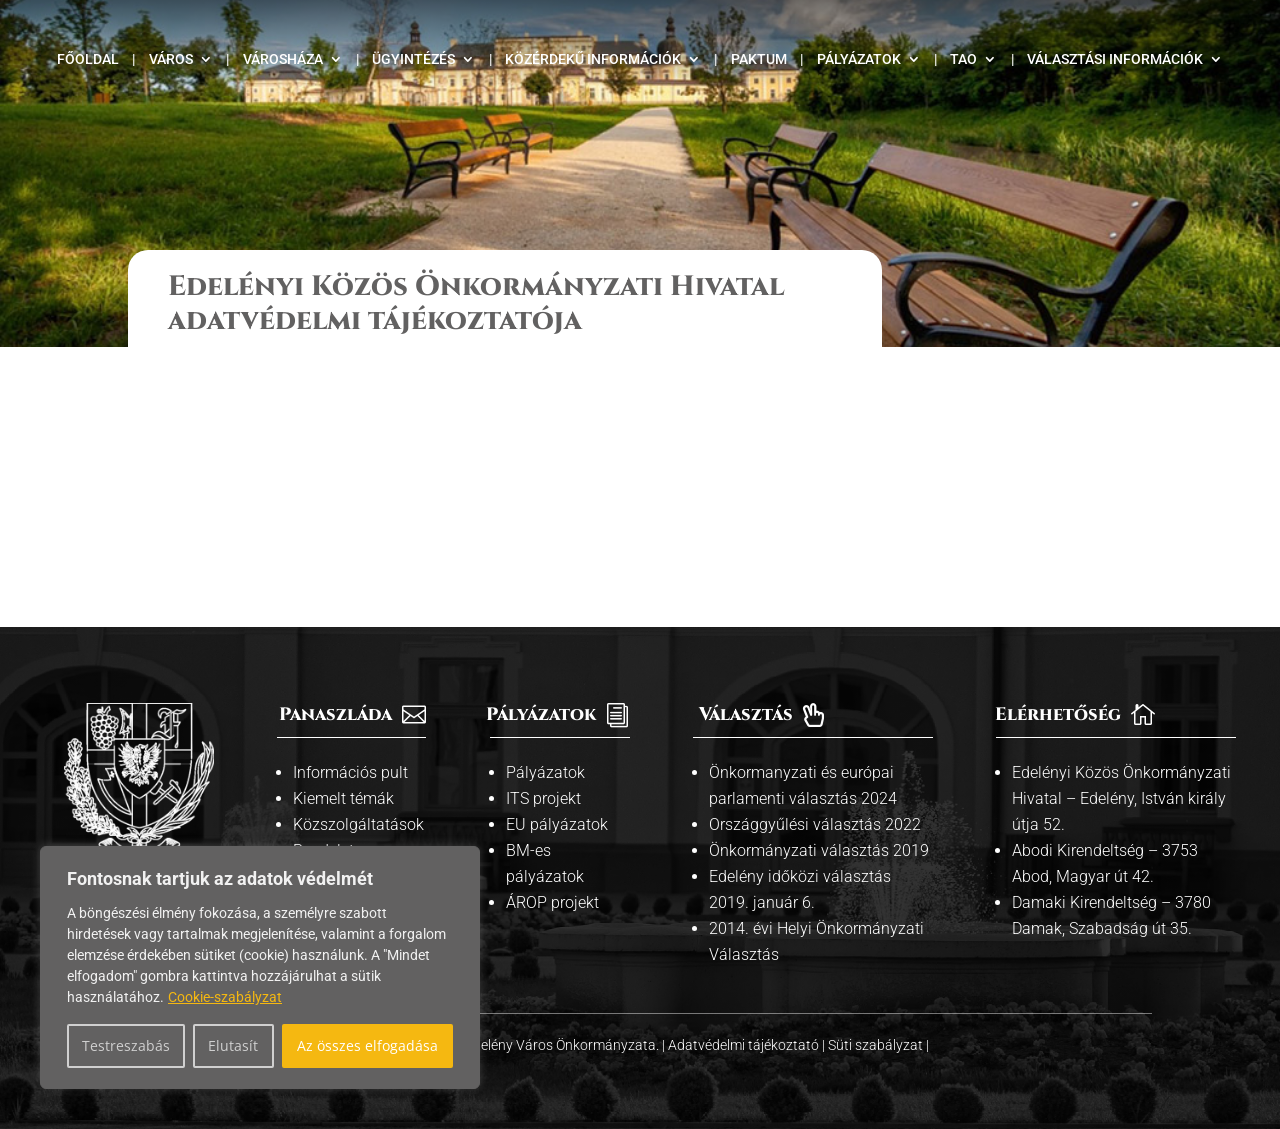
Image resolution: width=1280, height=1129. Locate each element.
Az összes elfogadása (367, 1045)
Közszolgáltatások (358, 824)
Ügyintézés (413, 59)
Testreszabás (126, 1045)
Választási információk (1115, 59)
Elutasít (233, 1045)
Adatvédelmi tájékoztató (745, 1045)
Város (171, 59)
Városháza (283, 59)
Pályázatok (859, 59)
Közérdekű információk (593, 59)
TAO (963, 59)
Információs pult (350, 772)
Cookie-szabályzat (225, 997)
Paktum (759, 59)
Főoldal (88, 59)
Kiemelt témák (343, 798)
